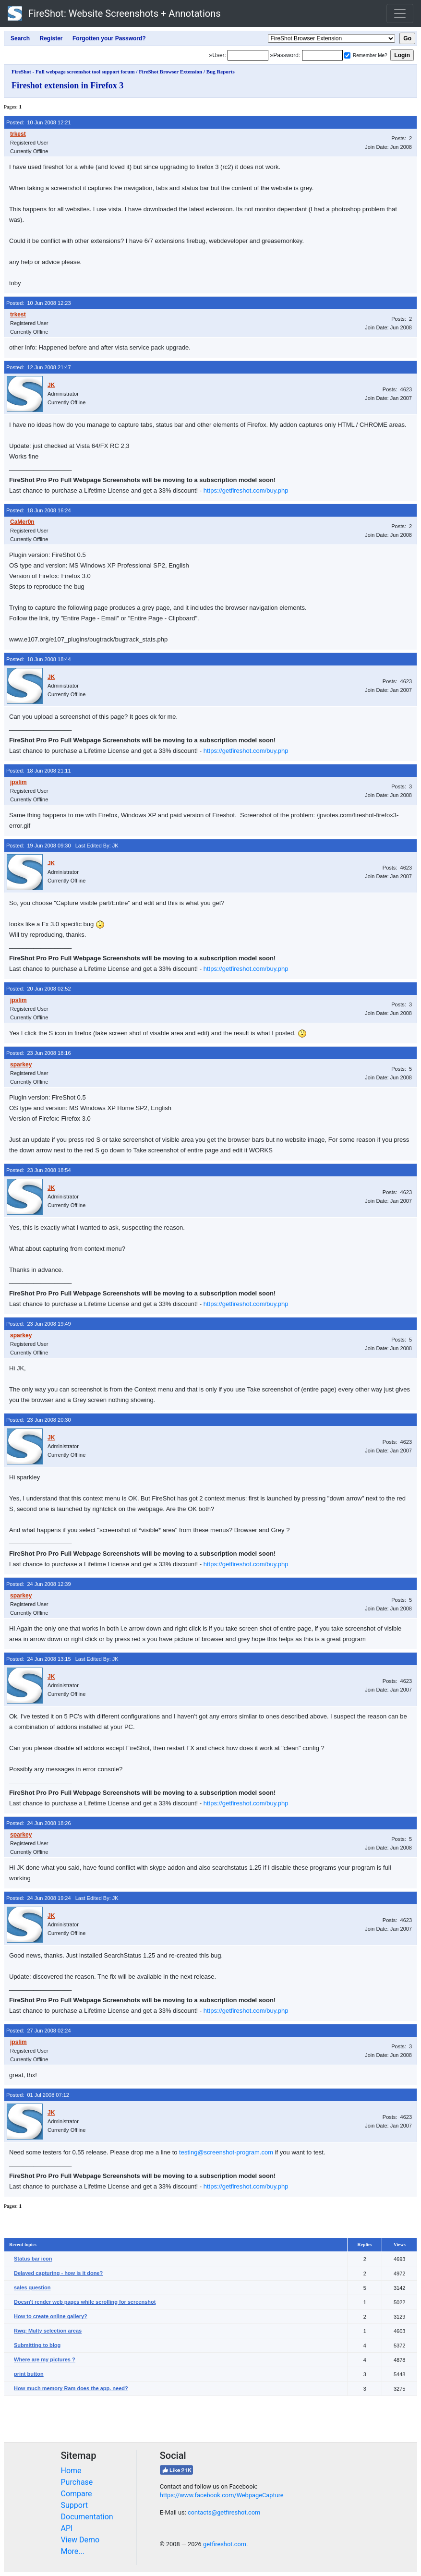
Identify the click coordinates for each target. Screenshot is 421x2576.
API (67, 2528)
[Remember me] (347, 55)
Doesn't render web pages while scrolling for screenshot (85, 2302)
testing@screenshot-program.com (226, 2152)
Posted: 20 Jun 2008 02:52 (38, 989)
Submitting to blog (37, 2345)
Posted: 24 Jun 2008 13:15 (38, 1659)
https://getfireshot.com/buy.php (246, 490)
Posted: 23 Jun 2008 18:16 (38, 1053)
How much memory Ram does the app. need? (71, 2388)
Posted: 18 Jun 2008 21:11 (38, 771)
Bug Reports (220, 71)
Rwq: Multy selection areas (48, 2331)
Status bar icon (33, 2259)
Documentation (87, 2516)
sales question (32, 2287)
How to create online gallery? (50, 2316)
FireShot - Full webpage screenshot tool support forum (73, 71)
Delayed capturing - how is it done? (58, 2273)
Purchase (77, 2482)
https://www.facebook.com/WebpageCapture (222, 2495)
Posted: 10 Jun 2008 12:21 (38, 122)
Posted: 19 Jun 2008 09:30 (38, 845)
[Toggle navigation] (399, 13)
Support (74, 2505)
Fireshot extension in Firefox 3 (67, 85)
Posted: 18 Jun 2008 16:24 (38, 510)
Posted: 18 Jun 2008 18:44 (38, 659)
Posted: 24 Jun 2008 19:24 (38, 1898)
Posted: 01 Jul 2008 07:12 (37, 2095)
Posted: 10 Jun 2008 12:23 (38, 303)
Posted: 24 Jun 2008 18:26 (38, 1823)
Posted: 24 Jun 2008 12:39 (38, 1584)
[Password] (322, 55)
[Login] (248, 55)
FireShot (114, 13)
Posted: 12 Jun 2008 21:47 (38, 367)
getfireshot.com (224, 2544)
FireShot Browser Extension (170, 71)
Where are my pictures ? (44, 2359)
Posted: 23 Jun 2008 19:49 (38, 1324)
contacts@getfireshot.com (224, 2512)
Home (71, 2470)
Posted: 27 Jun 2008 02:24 (38, 2030)
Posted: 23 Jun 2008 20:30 (38, 1420)
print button (29, 2374)
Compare (76, 2493)
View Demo (80, 2539)
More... (73, 2551)
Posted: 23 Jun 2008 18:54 (38, 1170)
